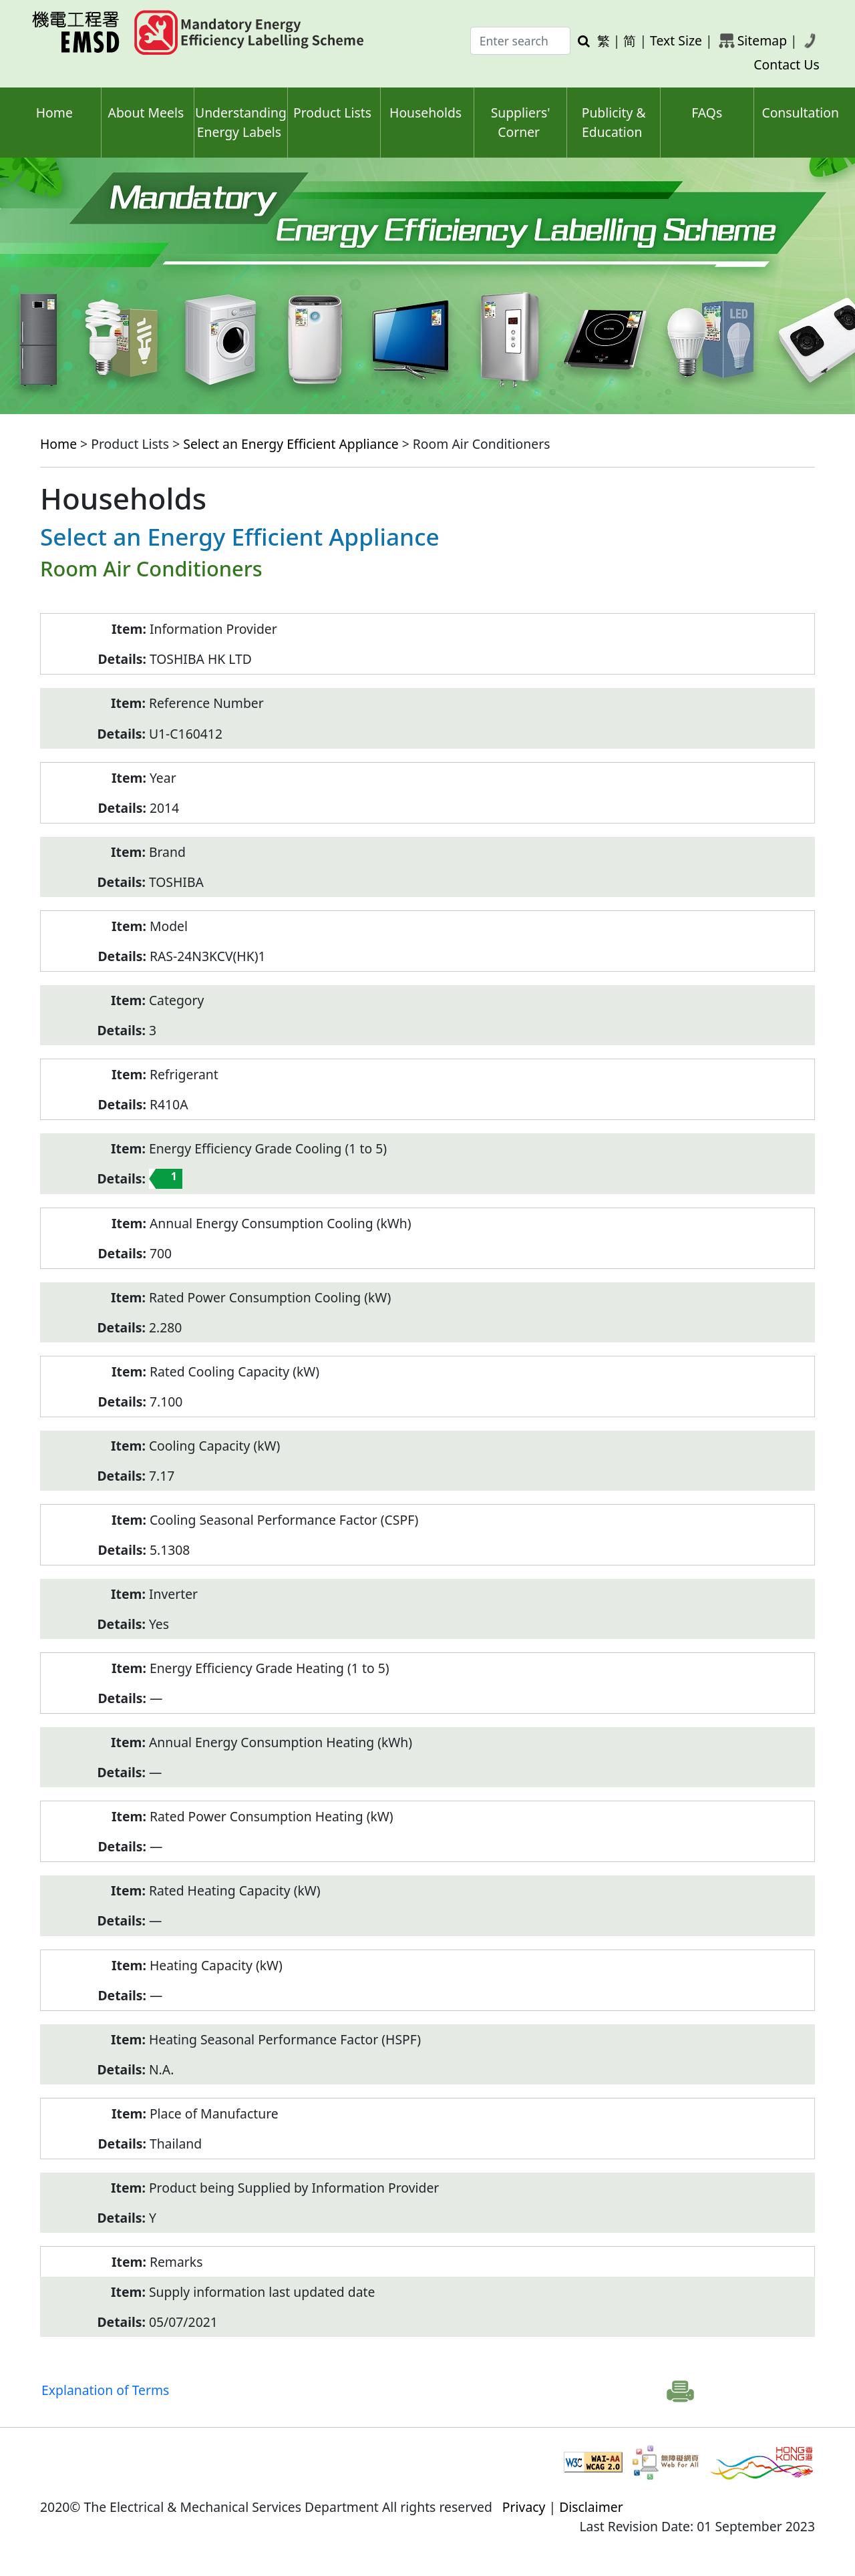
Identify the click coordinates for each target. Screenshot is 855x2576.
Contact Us (786, 64)
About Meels (146, 113)
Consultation (800, 113)
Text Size (676, 40)
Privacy (524, 2507)
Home (54, 113)
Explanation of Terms (105, 2390)
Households (425, 113)
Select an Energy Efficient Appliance (290, 444)
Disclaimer (591, 2507)
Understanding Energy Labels (241, 122)
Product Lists (332, 113)
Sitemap (762, 40)
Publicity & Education (614, 122)
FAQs (706, 113)
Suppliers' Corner (520, 122)
